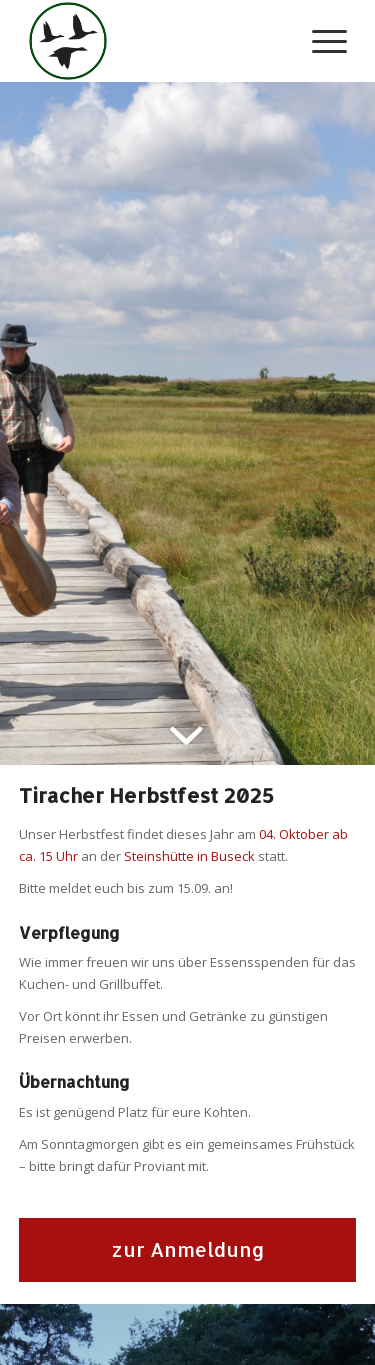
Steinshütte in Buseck (189, 856)
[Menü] (319, 41)
